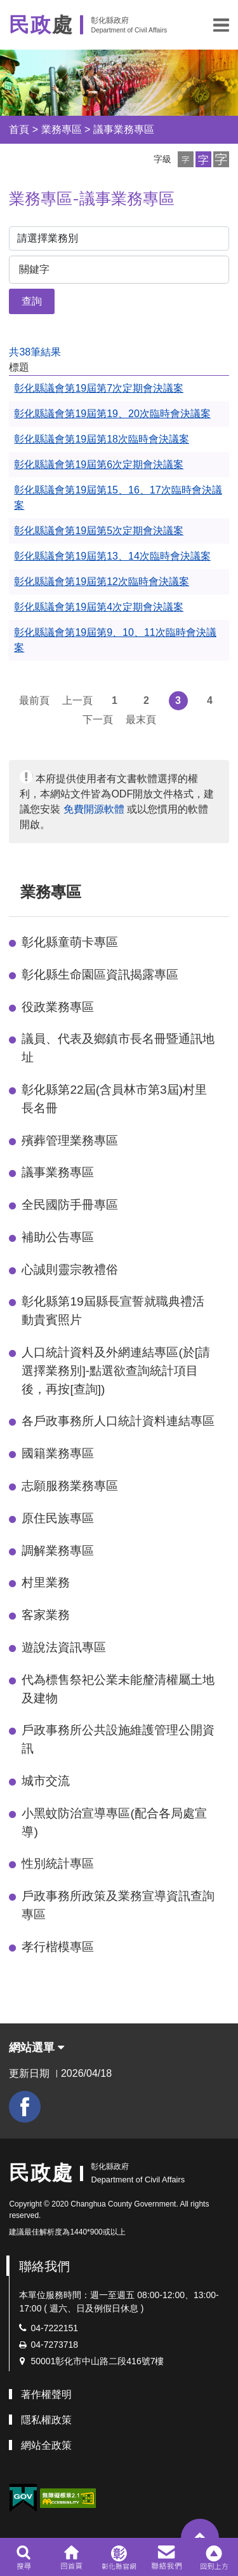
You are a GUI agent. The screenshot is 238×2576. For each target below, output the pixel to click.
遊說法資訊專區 (64, 1647)
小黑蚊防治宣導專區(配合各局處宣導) (114, 1822)
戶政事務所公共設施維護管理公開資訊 (118, 1739)
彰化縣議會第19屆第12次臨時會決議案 (101, 581)
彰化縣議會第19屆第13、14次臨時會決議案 (112, 556)
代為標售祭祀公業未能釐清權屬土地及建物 (118, 1689)
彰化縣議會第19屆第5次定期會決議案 (98, 530)
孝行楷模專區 (58, 1946)
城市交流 (46, 1780)
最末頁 (141, 719)
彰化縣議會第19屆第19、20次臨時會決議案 (112, 413)
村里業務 (46, 1582)
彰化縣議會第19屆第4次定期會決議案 (98, 607)
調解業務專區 (58, 1550)
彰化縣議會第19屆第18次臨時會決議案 (101, 439)
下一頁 (98, 719)
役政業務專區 (58, 1007)
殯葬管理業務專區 (70, 1140)
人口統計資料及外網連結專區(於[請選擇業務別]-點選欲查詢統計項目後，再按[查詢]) (116, 1371)
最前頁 (34, 700)
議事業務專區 (123, 129)
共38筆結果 (35, 352)
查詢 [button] (32, 301)
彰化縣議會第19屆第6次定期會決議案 (98, 464)
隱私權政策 (46, 2419)
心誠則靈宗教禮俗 (70, 1269)
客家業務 (46, 1615)
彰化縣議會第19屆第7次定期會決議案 (98, 388)
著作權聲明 (46, 2394)
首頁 (19, 129)
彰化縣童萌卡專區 (70, 942)
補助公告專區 (58, 1237)
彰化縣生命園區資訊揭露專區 (100, 974)
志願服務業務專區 (70, 1485)
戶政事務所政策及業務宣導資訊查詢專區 (118, 1905)
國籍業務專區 (58, 1453)
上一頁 (77, 700)
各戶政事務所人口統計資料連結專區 (118, 1421)
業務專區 (61, 129)
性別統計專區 (58, 1863)
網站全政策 (46, 2445)
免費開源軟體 (93, 809)
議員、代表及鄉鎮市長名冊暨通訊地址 (118, 1048)
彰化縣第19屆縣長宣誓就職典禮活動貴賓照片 (113, 1310)
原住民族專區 (58, 1518)
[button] (221, 24)
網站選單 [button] (36, 2047)
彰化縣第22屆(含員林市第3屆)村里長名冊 (114, 1099)
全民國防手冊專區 (70, 1204)
